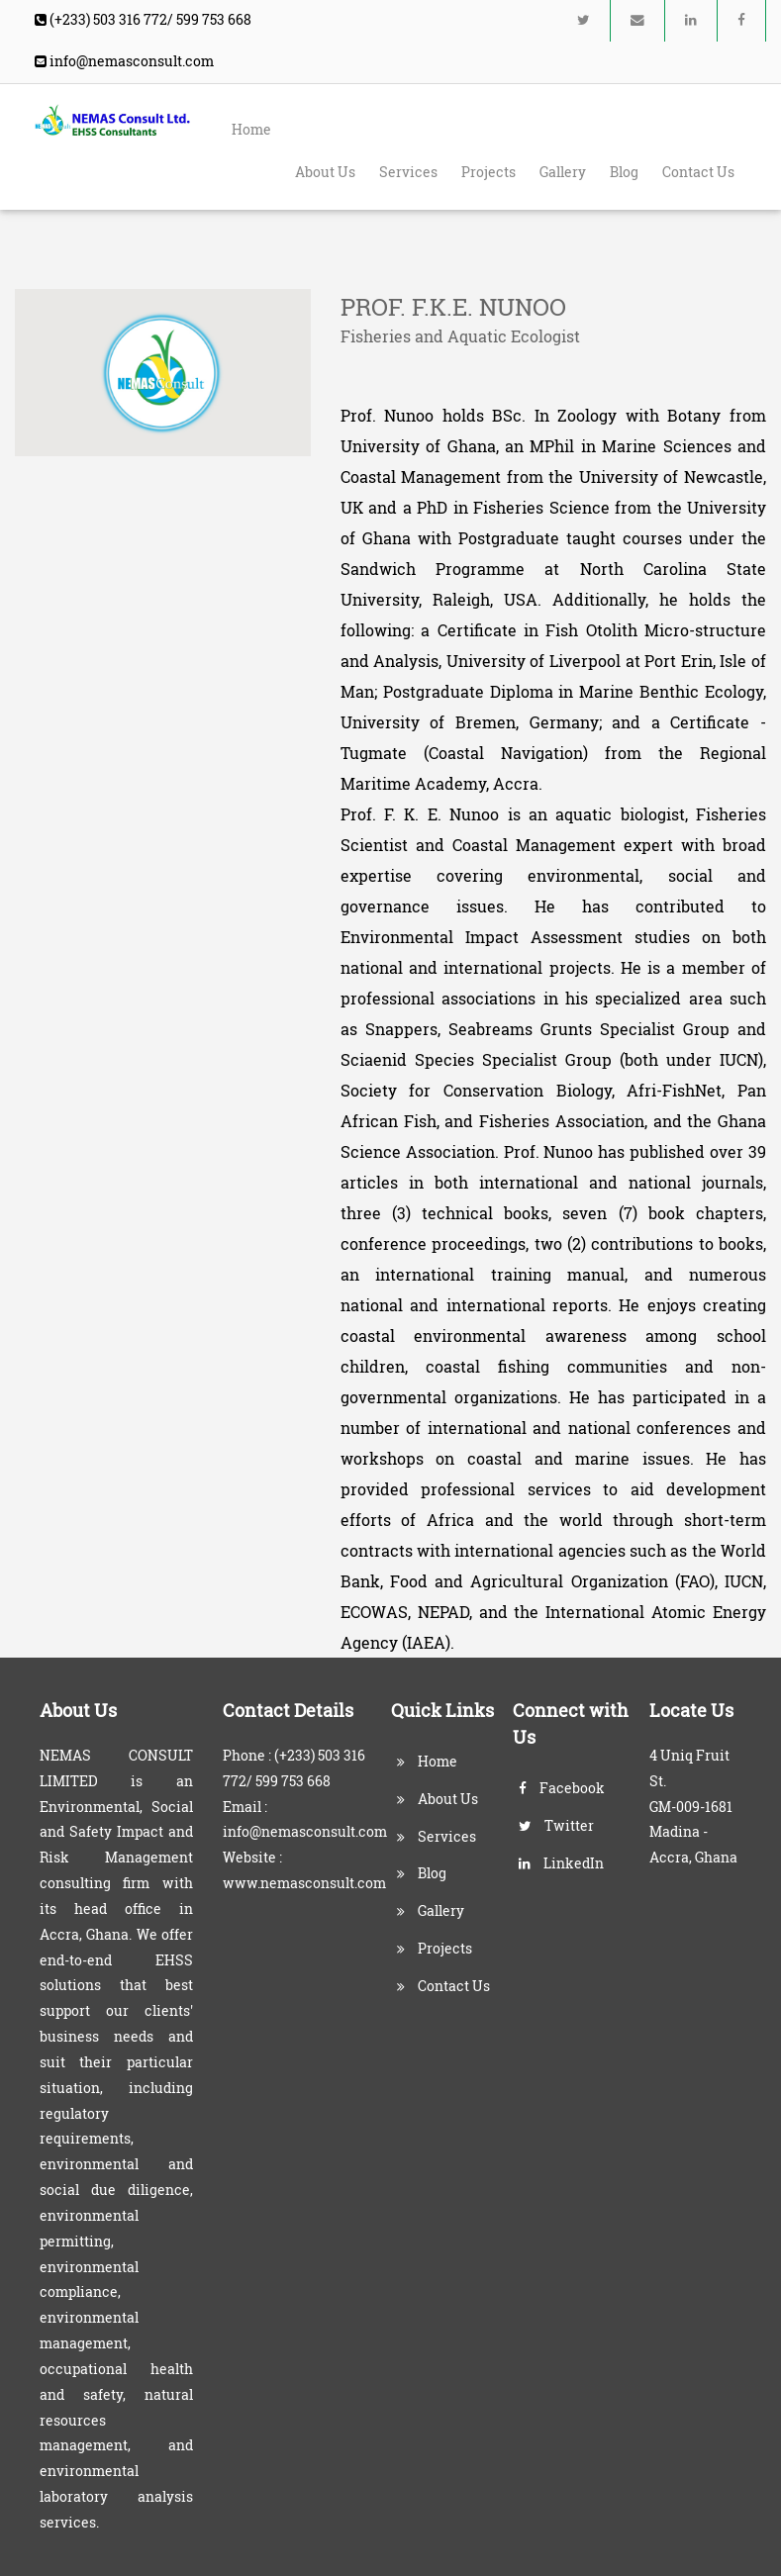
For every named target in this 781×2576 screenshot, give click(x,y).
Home (251, 129)
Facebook (562, 1788)
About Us (325, 171)
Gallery (562, 171)
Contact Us (698, 171)
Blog (624, 171)
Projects (488, 171)
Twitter (556, 1826)
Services (408, 171)
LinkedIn (561, 1863)
